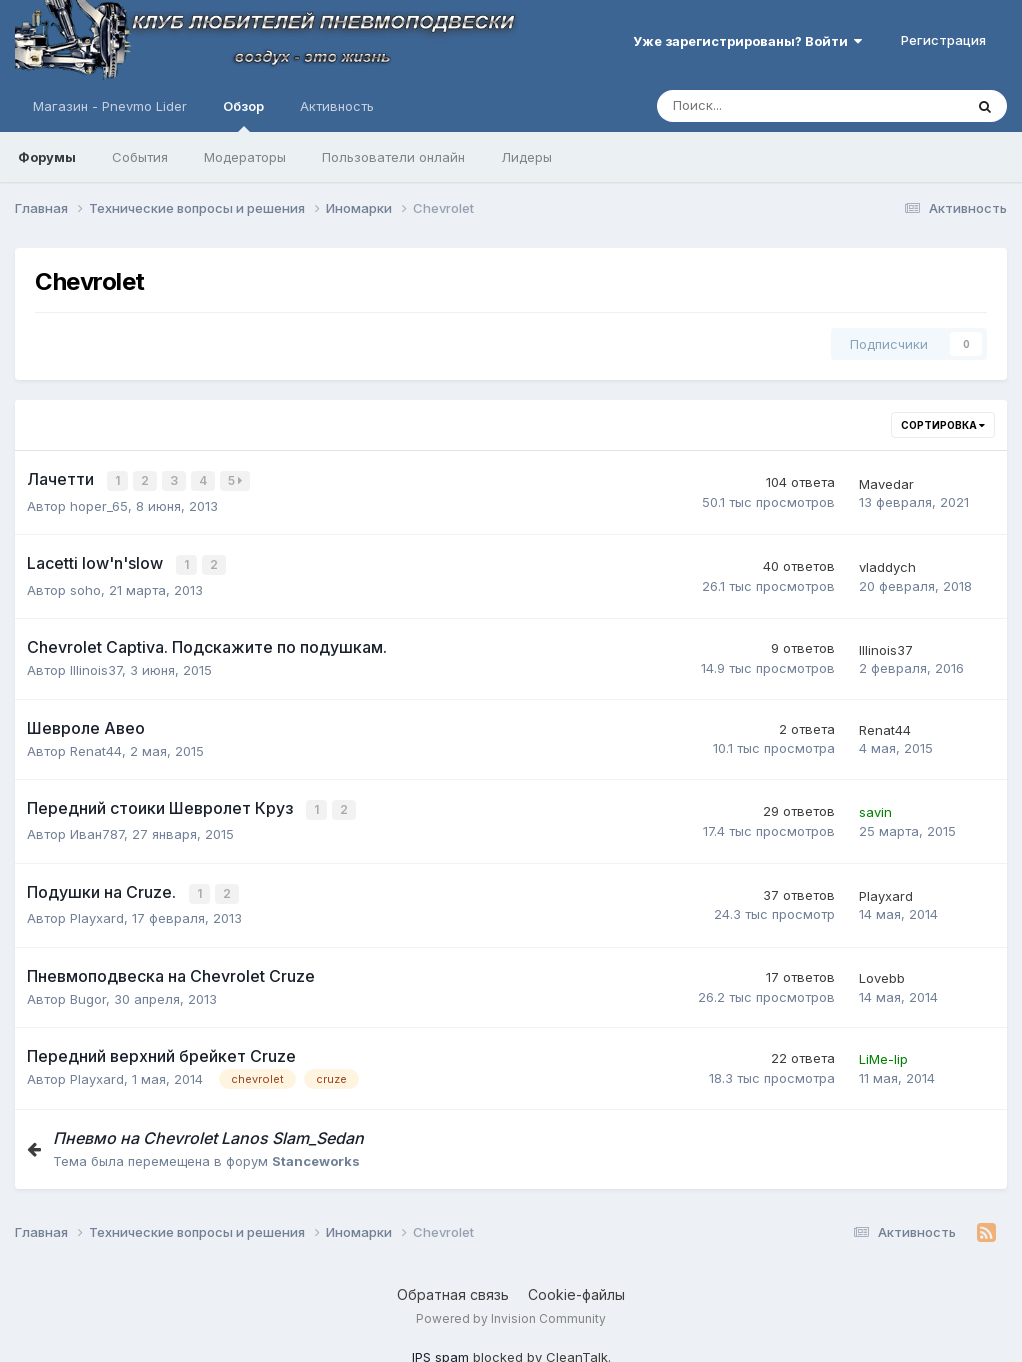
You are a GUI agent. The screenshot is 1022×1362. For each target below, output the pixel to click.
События (140, 157)
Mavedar (886, 483)
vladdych (887, 565)
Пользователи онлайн (393, 157)
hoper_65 (99, 504)
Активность (337, 106)
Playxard (97, 913)
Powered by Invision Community (511, 1313)
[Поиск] (755, 106)
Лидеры (526, 157)
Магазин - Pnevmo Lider (110, 106)
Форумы (47, 157)
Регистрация (943, 40)
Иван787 (97, 830)
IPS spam (440, 1352)
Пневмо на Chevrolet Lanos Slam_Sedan (208, 1132)
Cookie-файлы (576, 1288)
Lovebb (882, 973)
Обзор (243, 115)
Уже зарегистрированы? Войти (747, 41)
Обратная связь (453, 1288)
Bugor (88, 993)
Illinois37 (96, 667)
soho (85, 587)
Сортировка (943, 425)
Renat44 (96, 748)
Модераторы (245, 157)
